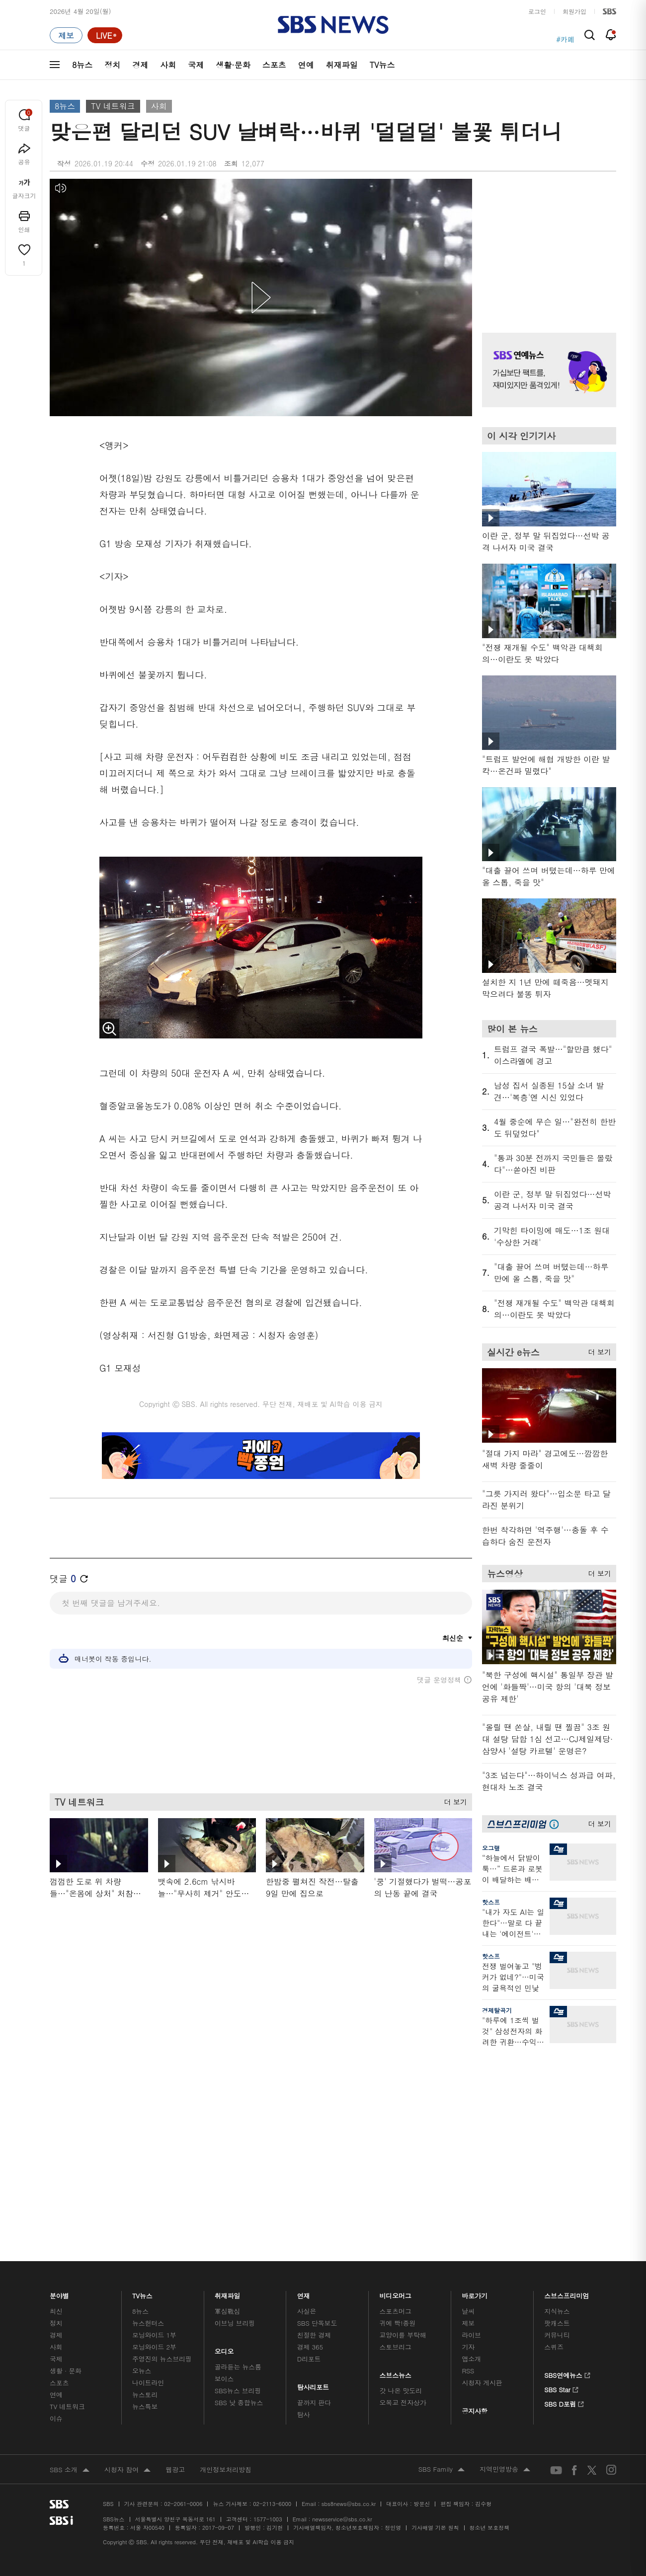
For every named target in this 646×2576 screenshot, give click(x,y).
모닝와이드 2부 (154, 2369)
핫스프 (491, 1902)
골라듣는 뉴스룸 (238, 2389)
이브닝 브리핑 (235, 2346)
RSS (468, 2393)
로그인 (537, 11)
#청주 (565, 35)
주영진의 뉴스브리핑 (162, 2381)
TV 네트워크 (113, 106)
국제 (196, 65)
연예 (306, 65)
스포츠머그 (395, 2334)
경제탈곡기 (497, 2010)
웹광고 (175, 2492)
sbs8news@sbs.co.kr (349, 2526)
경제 (140, 65)
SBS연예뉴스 (567, 2396)
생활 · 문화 (65, 2393)
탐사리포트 (313, 2407)
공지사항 (474, 2433)
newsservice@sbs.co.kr (342, 2542)
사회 (168, 65)
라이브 (471, 2357)
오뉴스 (142, 2393)
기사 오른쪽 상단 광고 (546, 243)
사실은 (307, 2334)
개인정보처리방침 (225, 2492)
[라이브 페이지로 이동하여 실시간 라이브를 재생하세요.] (104, 35)
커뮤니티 (556, 2357)
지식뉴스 (556, 2334)
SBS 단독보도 (317, 2346)
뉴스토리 (145, 2417)
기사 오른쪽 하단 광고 (546, 2149)
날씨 (468, 2334)
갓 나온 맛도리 (401, 2413)
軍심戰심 (227, 2334)
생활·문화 (233, 65)
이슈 (56, 2441)
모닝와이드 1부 (154, 2357)
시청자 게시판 (482, 2405)
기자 (468, 2369)
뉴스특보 (145, 2429)
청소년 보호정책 (490, 2550)
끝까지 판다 (314, 2425)
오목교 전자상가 (403, 2425)
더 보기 (453, 1800)
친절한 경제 (314, 2357)
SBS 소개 (69, 2493)
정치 (112, 65)
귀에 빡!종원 (398, 2346)
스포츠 (274, 65)
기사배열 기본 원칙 (435, 2550)
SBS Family (441, 2492)
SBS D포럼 (564, 2425)
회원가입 (574, 11)
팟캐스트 (556, 2346)
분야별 (59, 2316)
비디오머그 (396, 2316)
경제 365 (310, 2369)
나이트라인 (148, 2405)
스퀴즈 (554, 2369)
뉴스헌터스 (148, 2346)
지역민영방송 (505, 2492)
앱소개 (471, 2381)
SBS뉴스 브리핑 (238, 2413)
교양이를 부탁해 (403, 2357)
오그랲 (491, 1847)
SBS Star (561, 2411)
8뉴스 (82, 65)
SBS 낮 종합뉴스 (239, 2425)
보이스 (224, 2401)
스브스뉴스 (396, 2395)
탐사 (303, 2437)
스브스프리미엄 (566, 2316)
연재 (303, 2316)
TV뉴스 (382, 65)
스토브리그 (395, 2369)
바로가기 (474, 2316)
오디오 (224, 2371)
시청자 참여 (127, 2493)
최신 (56, 2334)
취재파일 (342, 65)
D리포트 (309, 2381)
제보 (468, 2346)
